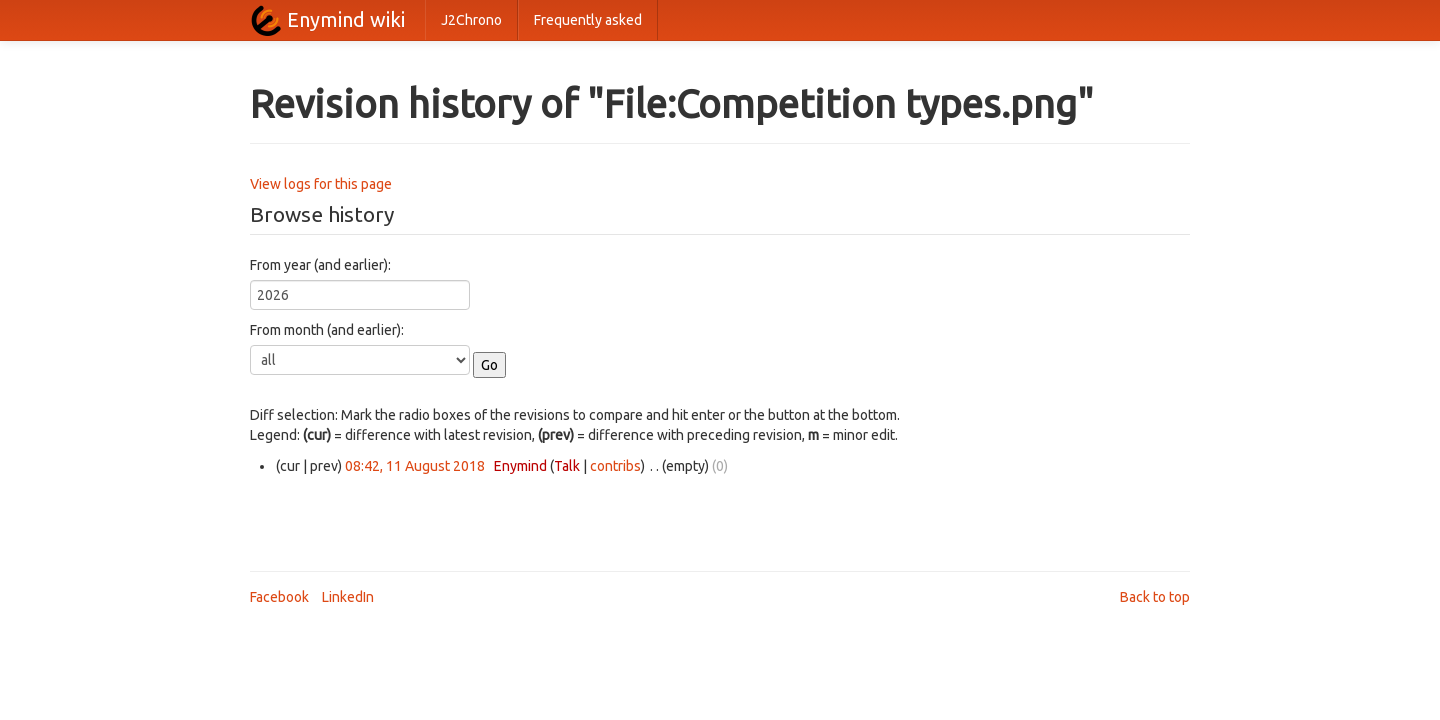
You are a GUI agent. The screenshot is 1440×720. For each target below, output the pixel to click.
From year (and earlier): (320, 265)
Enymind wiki (346, 19)
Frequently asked (588, 20)
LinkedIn (348, 597)
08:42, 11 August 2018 (415, 466)
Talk (567, 466)
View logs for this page (321, 184)
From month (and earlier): (327, 330)
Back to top (1155, 597)
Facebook (279, 597)
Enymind (520, 466)
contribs (615, 466)
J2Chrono (471, 20)
